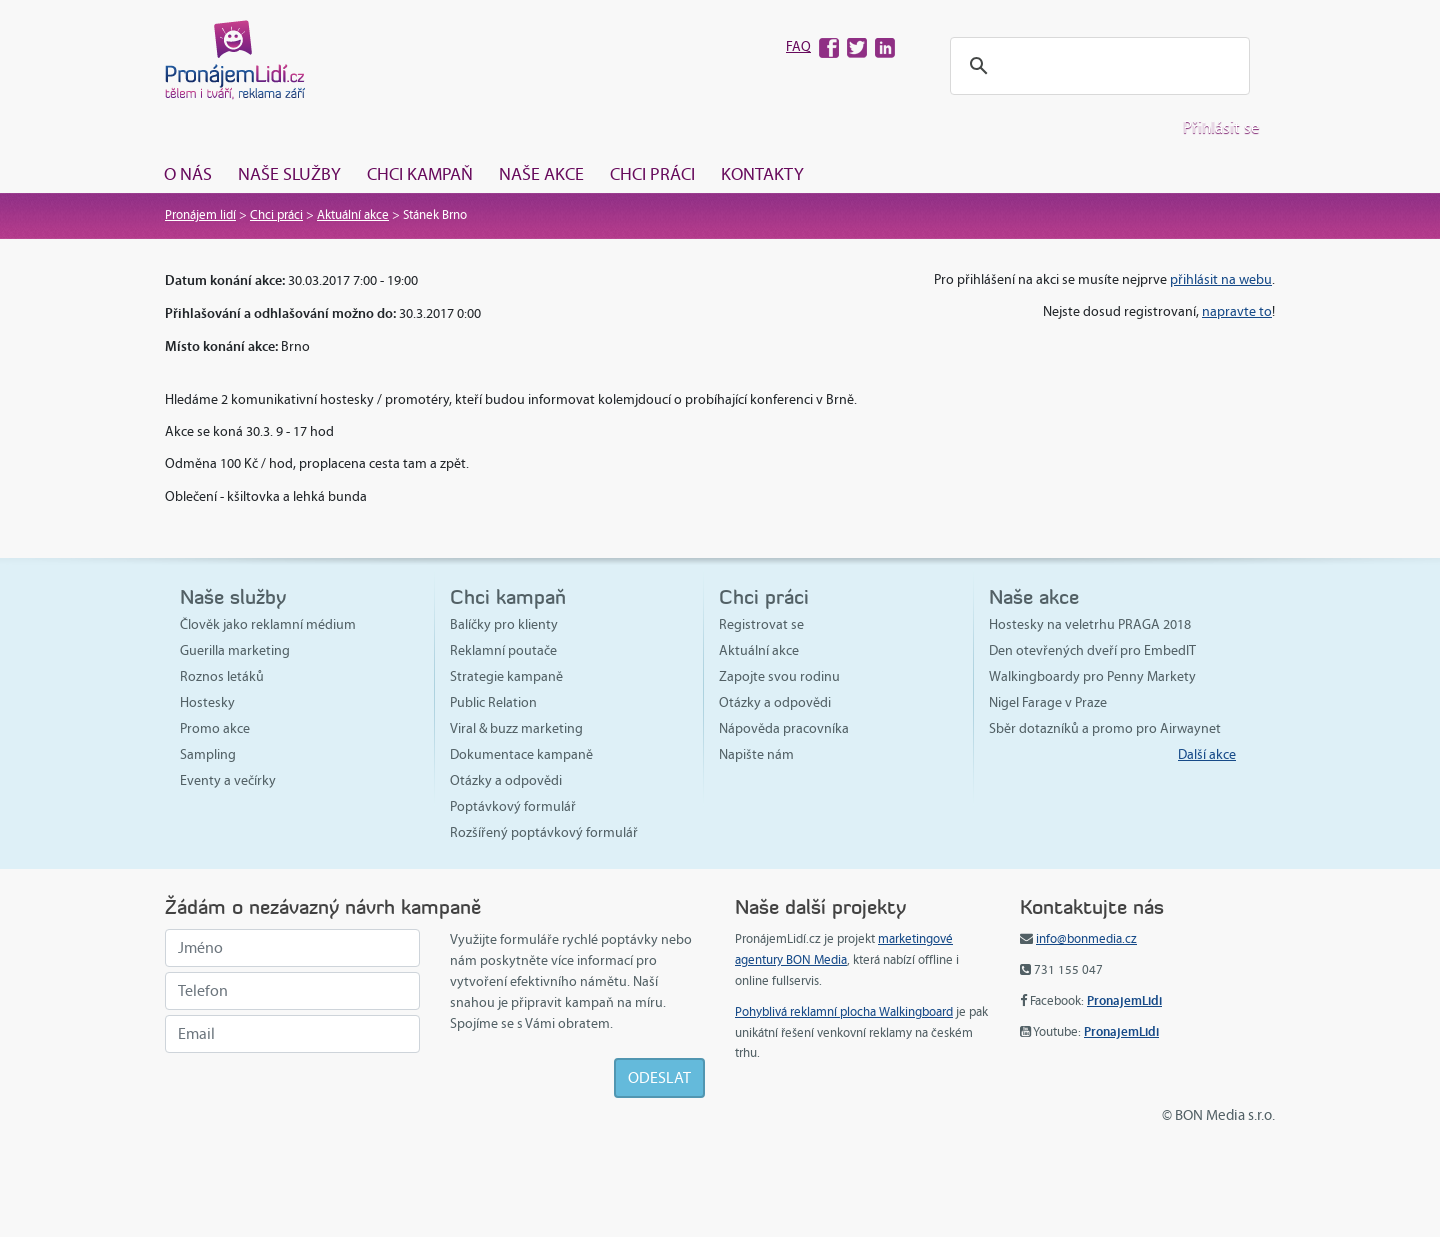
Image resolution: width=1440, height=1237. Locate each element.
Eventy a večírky (228, 780)
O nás (188, 174)
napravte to (1237, 311)
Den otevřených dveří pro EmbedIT (1092, 650)
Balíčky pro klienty (504, 624)
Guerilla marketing (235, 650)
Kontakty (762, 174)
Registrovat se (761, 624)
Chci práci (652, 174)
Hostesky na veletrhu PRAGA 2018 (1090, 624)
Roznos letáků (222, 676)
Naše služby (289, 174)
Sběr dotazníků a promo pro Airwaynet (1105, 728)
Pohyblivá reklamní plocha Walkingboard (844, 1012)
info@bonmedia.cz (1086, 939)
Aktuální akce (353, 215)
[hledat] (1097, 66)
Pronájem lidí (200, 215)
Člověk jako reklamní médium (268, 624)
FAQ (798, 46)
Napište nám (756, 754)
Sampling (208, 754)
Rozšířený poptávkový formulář (544, 832)
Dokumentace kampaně (521, 754)
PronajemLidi (1124, 1000)
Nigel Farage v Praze (1048, 702)
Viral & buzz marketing (516, 728)
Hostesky (207, 702)
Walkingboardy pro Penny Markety (1092, 676)
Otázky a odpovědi (506, 780)
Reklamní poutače (503, 650)
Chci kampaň (420, 174)
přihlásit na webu (1221, 279)
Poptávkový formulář (513, 806)
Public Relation (493, 702)
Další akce (1207, 754)
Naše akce (541, 174)
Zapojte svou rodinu (779, 676)
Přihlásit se (1221, 127)
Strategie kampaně (506, 676)
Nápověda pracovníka (784, 728)
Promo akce (215, 728)
